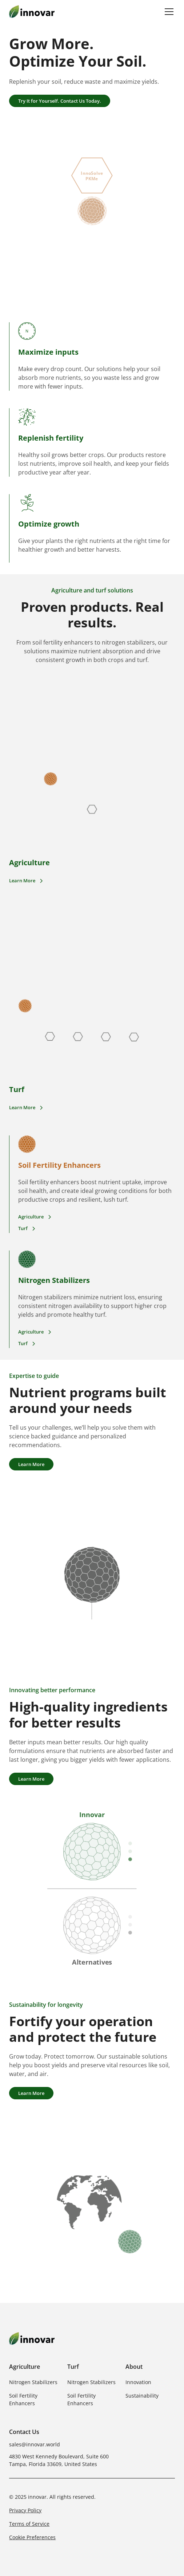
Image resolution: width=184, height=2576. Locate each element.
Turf (73, 2367)
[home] (32, 11)
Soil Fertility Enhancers (23, 2399)
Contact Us (24, 2432)
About (134, 2367)
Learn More (31, 1464)
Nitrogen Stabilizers (33, 2382)
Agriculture (24, 2367)
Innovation (138, 2382)
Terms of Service (29, 2523)
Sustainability (142, 2395)
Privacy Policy (25, 2510)
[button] (167, 11)
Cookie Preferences (32, 2537)
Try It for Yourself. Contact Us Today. (59, 101)
